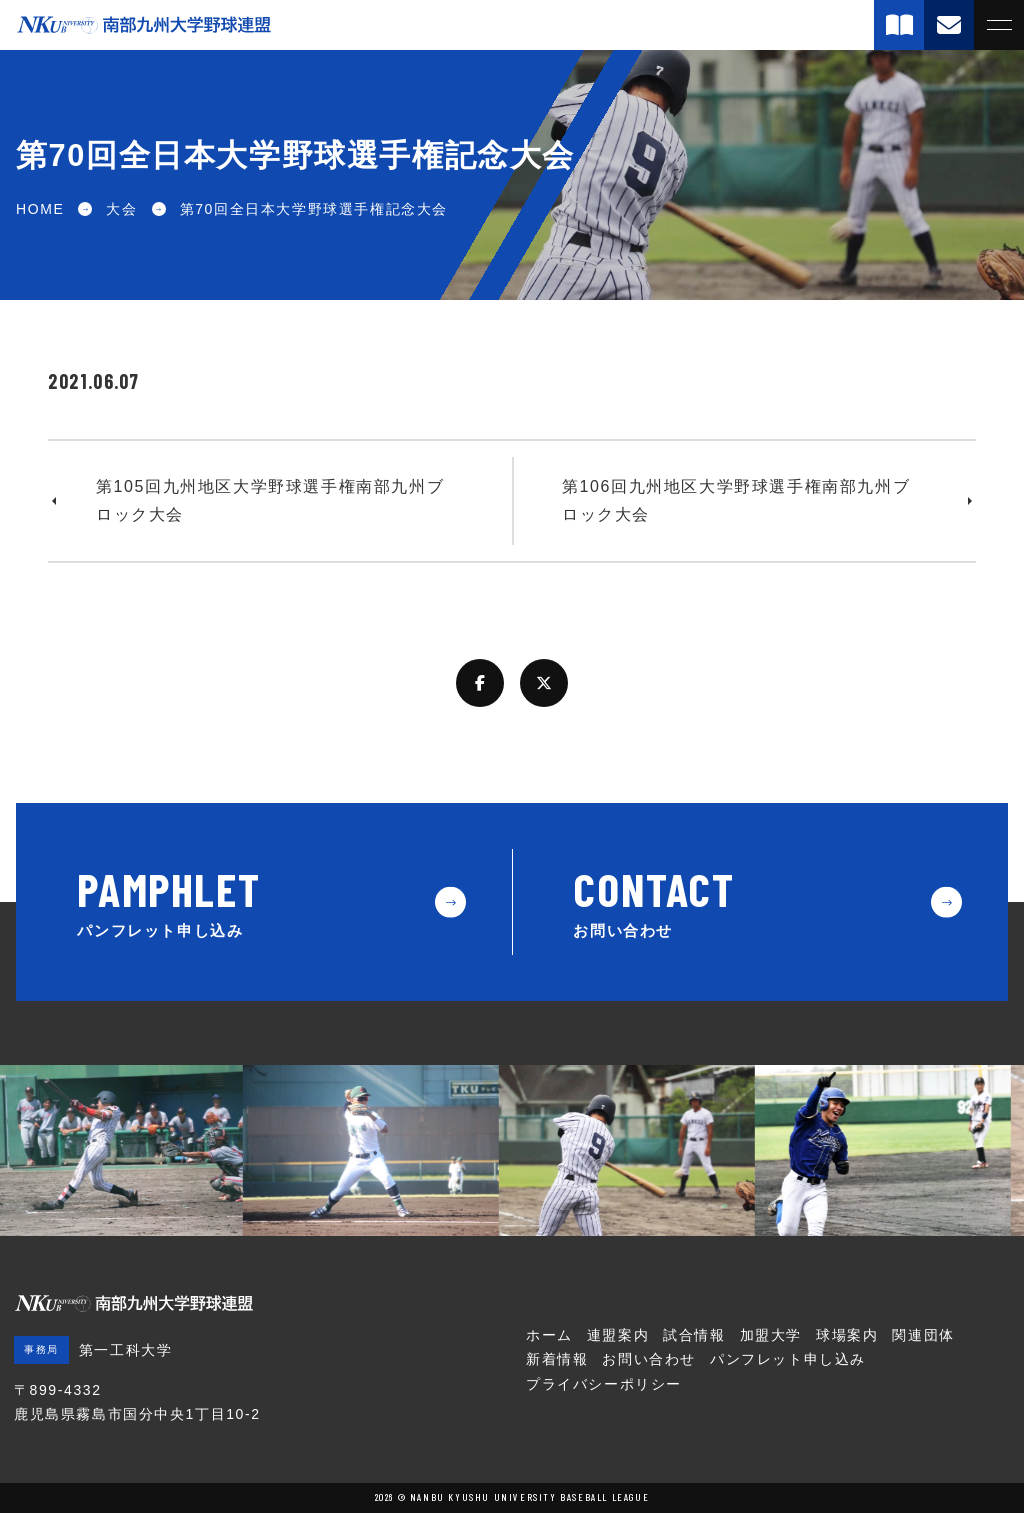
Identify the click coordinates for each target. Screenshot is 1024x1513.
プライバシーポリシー (604, 1384)
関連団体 (923, 1335)
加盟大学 (771, 1335)
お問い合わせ (649, 1359)
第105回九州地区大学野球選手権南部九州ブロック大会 (270, 500)
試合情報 (694, 1335)
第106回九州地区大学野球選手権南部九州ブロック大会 (736, 500)
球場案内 (847, 1335)
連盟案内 (618, 1335)
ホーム (549, 1335)
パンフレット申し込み (788, 1359)
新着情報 (557, 1359)
